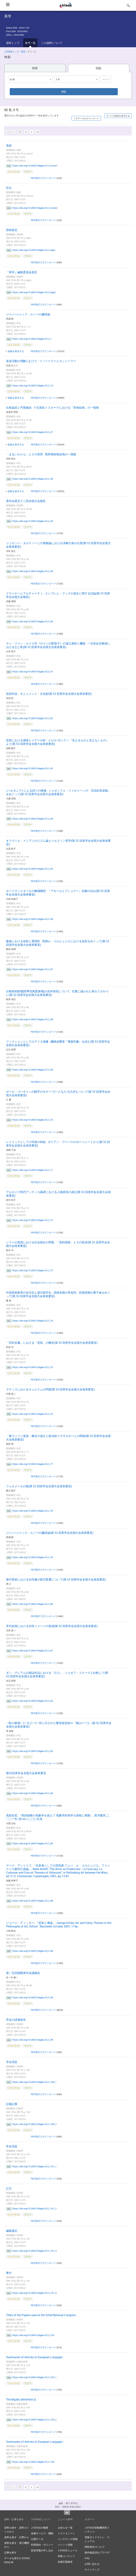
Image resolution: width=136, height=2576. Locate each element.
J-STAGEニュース (67, 2550)
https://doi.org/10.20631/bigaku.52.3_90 (32, 1997)
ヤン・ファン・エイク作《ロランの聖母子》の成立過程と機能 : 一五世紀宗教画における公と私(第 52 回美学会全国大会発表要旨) (58, 645)
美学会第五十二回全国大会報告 (26, 501)
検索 (35, 68)
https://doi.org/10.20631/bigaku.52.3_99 (32, 2039)
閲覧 (98, 68)
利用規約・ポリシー (42, 2544)
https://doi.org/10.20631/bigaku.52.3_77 (32, 1464)
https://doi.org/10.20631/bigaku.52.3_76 (32, 1413)
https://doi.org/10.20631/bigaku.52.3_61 (32, 671)
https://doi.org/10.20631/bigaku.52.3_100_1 (34, 2082)
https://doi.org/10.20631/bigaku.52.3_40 (32, 478)
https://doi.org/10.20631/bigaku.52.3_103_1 (34, 2377)
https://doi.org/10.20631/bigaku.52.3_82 (32, 1700)
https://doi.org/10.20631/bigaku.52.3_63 (32, 768)
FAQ (87, 2558)
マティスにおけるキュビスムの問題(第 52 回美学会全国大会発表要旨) (50, 1389)
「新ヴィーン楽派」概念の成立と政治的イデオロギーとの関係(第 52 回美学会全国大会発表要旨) (58, 1437)
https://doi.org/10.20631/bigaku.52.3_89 (32, 1950)
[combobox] (30, 79)
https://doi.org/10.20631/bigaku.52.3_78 (32, 1510)
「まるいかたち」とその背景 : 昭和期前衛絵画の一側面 (41, 454)
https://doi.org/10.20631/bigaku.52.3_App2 (34, 292)
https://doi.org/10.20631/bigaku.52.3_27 (32, 432)
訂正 (9, 2188)
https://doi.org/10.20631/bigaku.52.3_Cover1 (35, 165)
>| (37, 131)
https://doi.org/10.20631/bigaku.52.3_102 (33, 2335)
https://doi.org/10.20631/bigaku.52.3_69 (32, 1069)
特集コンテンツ (66, 2556)
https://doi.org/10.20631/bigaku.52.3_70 (32, 1119)
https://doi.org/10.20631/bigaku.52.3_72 (32, 1220)
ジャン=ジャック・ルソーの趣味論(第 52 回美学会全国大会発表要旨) (49, 1533)
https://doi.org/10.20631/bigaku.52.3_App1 (34, 250)
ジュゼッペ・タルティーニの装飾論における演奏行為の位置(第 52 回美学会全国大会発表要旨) (58, 545)
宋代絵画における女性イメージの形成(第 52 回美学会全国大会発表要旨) (51, 1626)
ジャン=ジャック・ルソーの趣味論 (28, 314)
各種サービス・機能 (42, 2533)
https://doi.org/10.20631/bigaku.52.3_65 (32, 868)
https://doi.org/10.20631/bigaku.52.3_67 (32, 969)
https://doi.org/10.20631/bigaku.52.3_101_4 (34, 2292)
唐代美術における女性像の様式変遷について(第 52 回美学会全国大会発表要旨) (56, 1579)
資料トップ (12, 43)
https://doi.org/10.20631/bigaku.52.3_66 (32, 919)
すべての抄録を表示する (118, 115)
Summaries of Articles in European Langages (34, 2357)
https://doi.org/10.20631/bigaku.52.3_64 (32, 818)
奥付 (9, 2273)
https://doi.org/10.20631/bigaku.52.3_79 (32, 1557)
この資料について (52, 43)
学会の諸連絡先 (16, 2020)
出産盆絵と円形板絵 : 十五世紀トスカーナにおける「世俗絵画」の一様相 (52, 407)
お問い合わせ (92, 2564)
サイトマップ (92, 2569)
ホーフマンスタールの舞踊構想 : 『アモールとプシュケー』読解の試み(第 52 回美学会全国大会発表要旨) (58, 892)
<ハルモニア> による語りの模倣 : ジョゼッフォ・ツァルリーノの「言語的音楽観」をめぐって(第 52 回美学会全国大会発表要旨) (58, 792)
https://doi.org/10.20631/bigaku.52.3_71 (32, 1170)
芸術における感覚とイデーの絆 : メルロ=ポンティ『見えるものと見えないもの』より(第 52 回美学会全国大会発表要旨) (57, 742)
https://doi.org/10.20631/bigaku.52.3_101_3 (34, 2250)
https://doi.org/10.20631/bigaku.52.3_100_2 (34, 2124)
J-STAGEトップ (11, 51)
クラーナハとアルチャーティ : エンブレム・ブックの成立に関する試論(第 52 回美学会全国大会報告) (58, 595)
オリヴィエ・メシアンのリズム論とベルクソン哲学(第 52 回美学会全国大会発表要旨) (58, 842)
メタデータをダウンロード (86, 118)
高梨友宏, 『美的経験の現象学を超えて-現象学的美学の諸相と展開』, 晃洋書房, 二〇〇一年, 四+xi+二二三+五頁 (58, 1817)
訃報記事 (11, 2104)
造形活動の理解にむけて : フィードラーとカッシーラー (41, 361)
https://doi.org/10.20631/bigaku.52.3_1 (32, 338)
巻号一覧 (30, 43)
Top (67, 2512)
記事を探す (10, 2552)
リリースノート (66, 2533)
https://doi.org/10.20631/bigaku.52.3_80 (32, 1604)
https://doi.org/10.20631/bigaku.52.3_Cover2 (35, 207)
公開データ (37, 2539)
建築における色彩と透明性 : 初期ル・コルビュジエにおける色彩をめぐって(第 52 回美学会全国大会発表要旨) (57, 943)
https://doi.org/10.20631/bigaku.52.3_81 (32, 1650)
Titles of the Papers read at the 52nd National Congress (41, 2315)
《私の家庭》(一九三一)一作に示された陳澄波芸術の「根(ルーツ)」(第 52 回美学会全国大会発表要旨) (58, 1724)
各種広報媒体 (65, 2561)
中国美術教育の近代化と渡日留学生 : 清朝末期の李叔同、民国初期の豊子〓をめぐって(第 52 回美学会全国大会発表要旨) (58, 1294)
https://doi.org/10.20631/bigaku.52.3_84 (32, 1793)
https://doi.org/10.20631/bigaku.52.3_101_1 (34, 2166)
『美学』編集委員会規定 (21, 272)
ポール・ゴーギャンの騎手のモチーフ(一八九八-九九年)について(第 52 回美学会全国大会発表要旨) (58, 1093)
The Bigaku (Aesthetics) (21, 2399)
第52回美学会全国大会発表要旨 (26, 1773)
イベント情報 (65, 2544)
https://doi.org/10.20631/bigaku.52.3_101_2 (34, 2208)
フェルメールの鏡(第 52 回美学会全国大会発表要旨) (39, 1486)
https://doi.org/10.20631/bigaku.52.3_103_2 (34, 2419)
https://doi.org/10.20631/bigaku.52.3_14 (32, 385)
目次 (9, 188)
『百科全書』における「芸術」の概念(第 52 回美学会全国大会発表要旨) (51, 1343)
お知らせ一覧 (65, 2527)
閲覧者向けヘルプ (94, 2546)
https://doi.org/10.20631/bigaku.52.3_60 (32, 621)
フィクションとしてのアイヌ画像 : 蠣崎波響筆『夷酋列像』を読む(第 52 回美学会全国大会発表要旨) (58, 1043)
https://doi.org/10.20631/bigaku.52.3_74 (32, 1320)
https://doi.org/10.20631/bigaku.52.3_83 (32, 1751)
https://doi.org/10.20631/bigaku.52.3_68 (32, 1019)
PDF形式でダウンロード (43, 178)
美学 (23, 51)
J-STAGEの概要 (39, 2527)
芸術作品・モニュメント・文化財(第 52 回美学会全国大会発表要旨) (49, 694)
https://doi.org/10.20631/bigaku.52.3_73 (32, 1270)
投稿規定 (11, 230)
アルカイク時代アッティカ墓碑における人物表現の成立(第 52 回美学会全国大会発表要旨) (58, 1193)
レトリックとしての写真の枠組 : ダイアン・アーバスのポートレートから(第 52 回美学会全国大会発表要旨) (58, 1143)
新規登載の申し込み (42, 2550)
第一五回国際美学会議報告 (23, 1973)
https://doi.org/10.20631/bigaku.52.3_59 (32, 571)
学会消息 (11, 2062)
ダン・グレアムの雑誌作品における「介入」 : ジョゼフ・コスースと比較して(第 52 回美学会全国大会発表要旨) (57, 1674)
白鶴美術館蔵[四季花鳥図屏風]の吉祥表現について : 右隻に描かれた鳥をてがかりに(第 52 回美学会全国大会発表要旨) (57, 993)
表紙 (9, 145)
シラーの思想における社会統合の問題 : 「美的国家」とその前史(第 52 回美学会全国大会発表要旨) (58, 1244)
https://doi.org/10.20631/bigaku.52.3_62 (32, 718)
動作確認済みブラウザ (97, 2552)
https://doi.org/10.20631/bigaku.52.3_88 (32, 1900)
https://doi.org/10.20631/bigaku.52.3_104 (33, 2461)
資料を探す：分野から (16, 2537)
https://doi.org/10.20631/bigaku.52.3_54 (32, 521)
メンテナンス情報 (68, 2539)
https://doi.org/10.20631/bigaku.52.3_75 (32, 1367)
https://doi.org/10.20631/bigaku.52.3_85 (32, 1843)
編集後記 (11, 2231)
